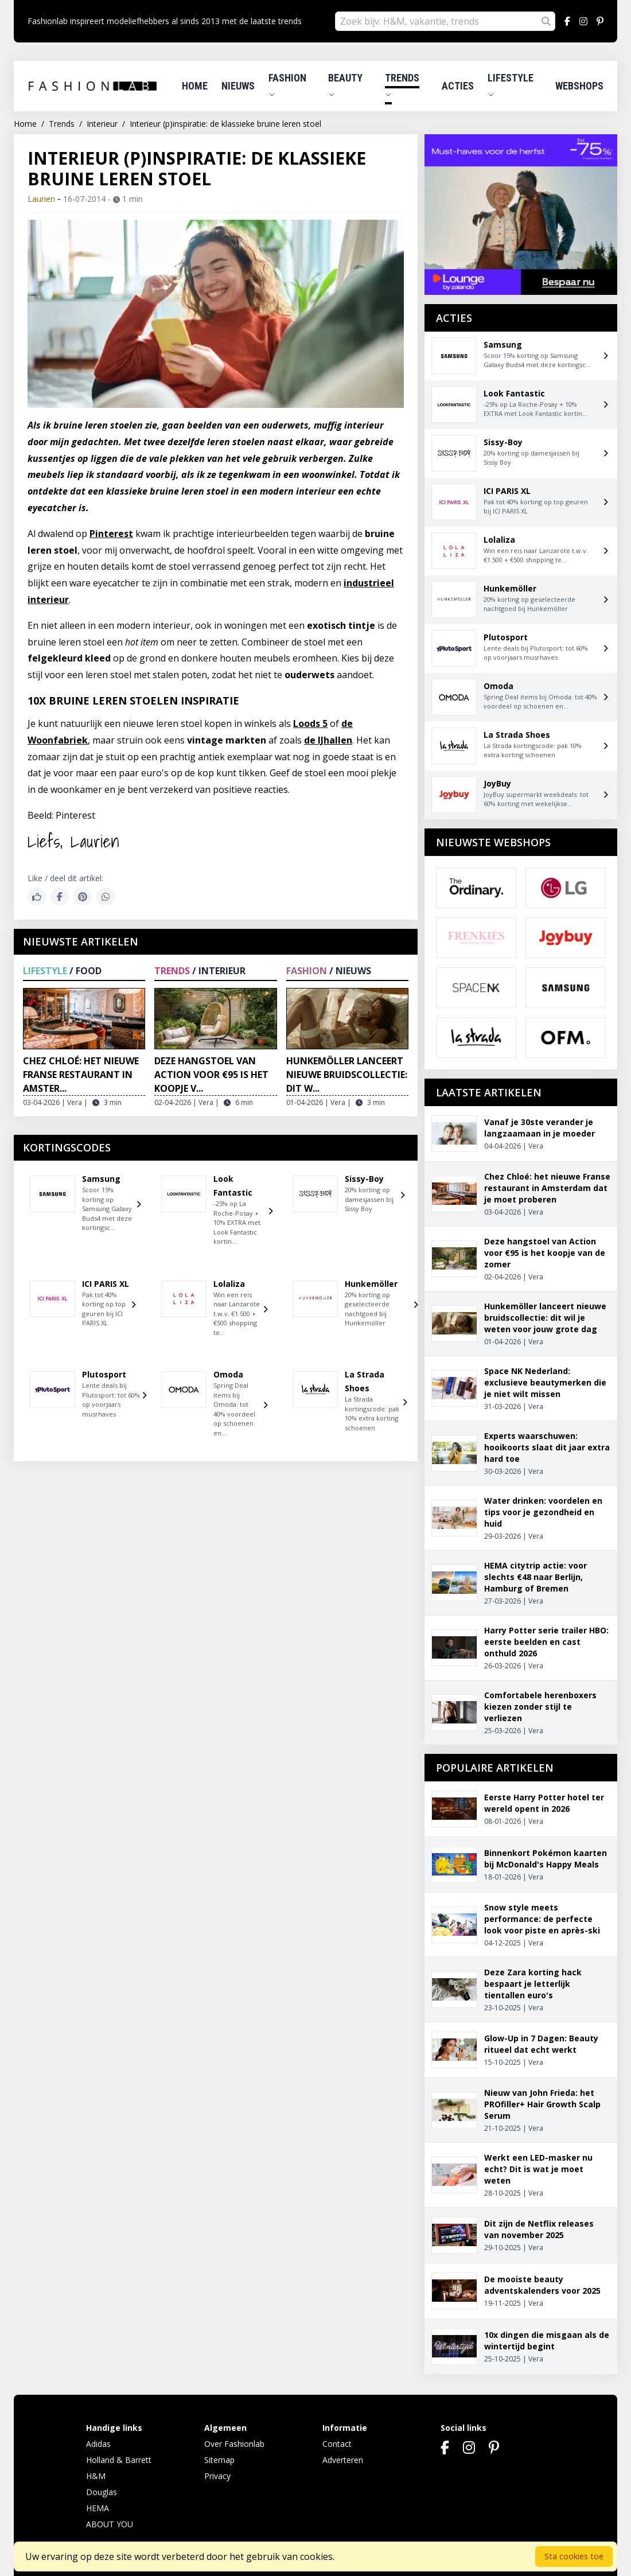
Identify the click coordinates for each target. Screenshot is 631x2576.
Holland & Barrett (118, 2459)
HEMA (97, 2508)
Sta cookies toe (573, 2556)
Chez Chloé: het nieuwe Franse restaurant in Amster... (81, 1074)
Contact (337, 2443)
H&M (96, 2475)
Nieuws (238, 86)
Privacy (217, 2475)
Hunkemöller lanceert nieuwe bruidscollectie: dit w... (346, 1074)
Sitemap (219, 2459)
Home (195, 86)
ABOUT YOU (109, 2524)
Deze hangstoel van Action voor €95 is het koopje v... (211, 1074)
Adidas (98, 2443)
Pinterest (111, 533)
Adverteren (342, 2459)
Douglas (101, 2491)
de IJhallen (328, 740)
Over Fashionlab (234, 2443)
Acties (458, 86)
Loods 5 (310, 723)
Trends (402, 85)
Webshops (579, 86)
